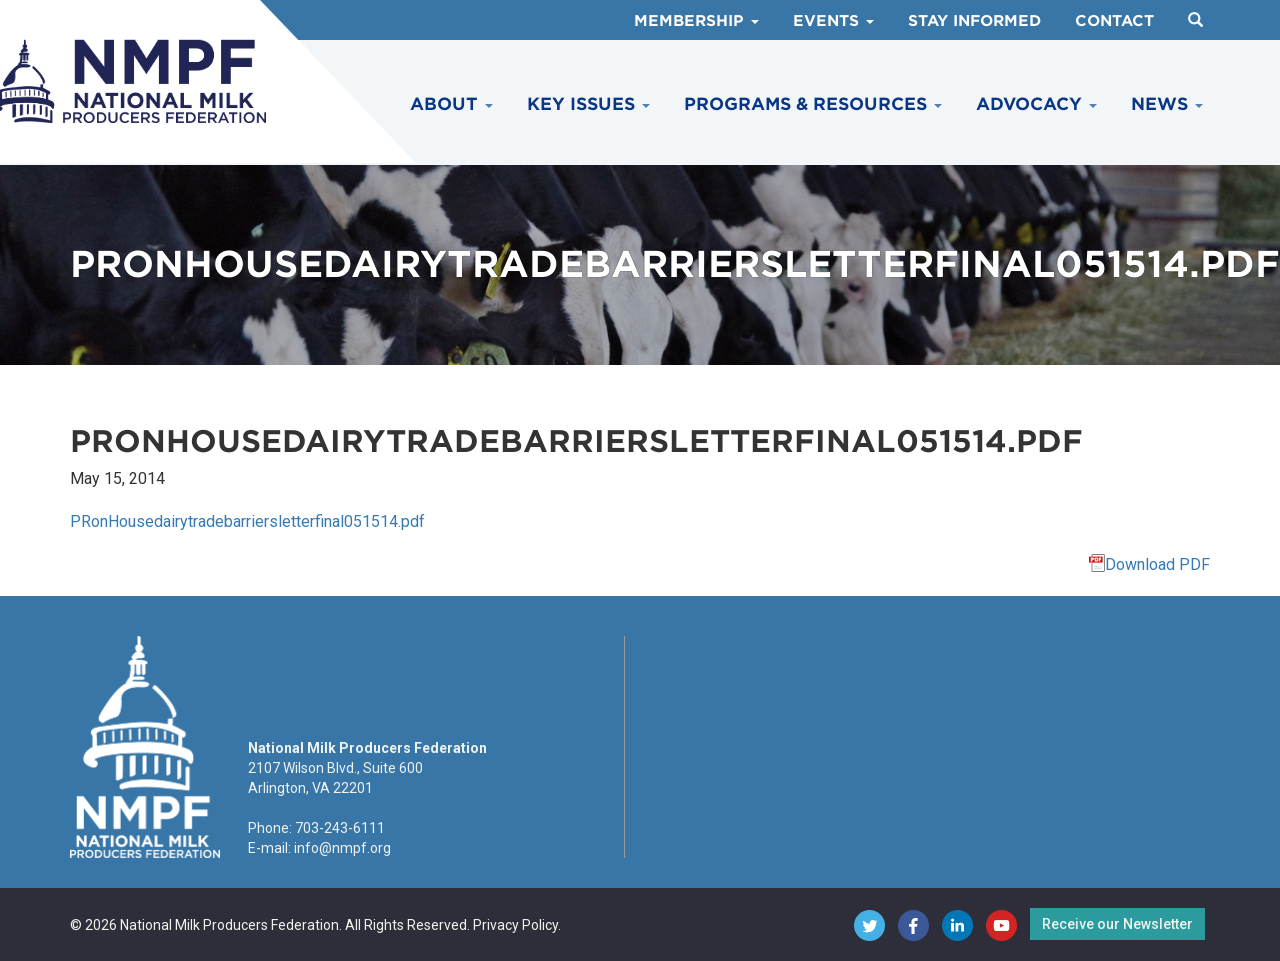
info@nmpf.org (342, 848)
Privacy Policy (515, 925)
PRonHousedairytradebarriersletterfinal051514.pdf (247, 521)
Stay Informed (974, 21)
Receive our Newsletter (1117, 924)
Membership (696, 21)
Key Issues (588, 104)
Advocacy (1036, 104)
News (1167, 104)
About (451, 104)
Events (833, 21)
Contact (1114, 21)
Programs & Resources (813, 104)
